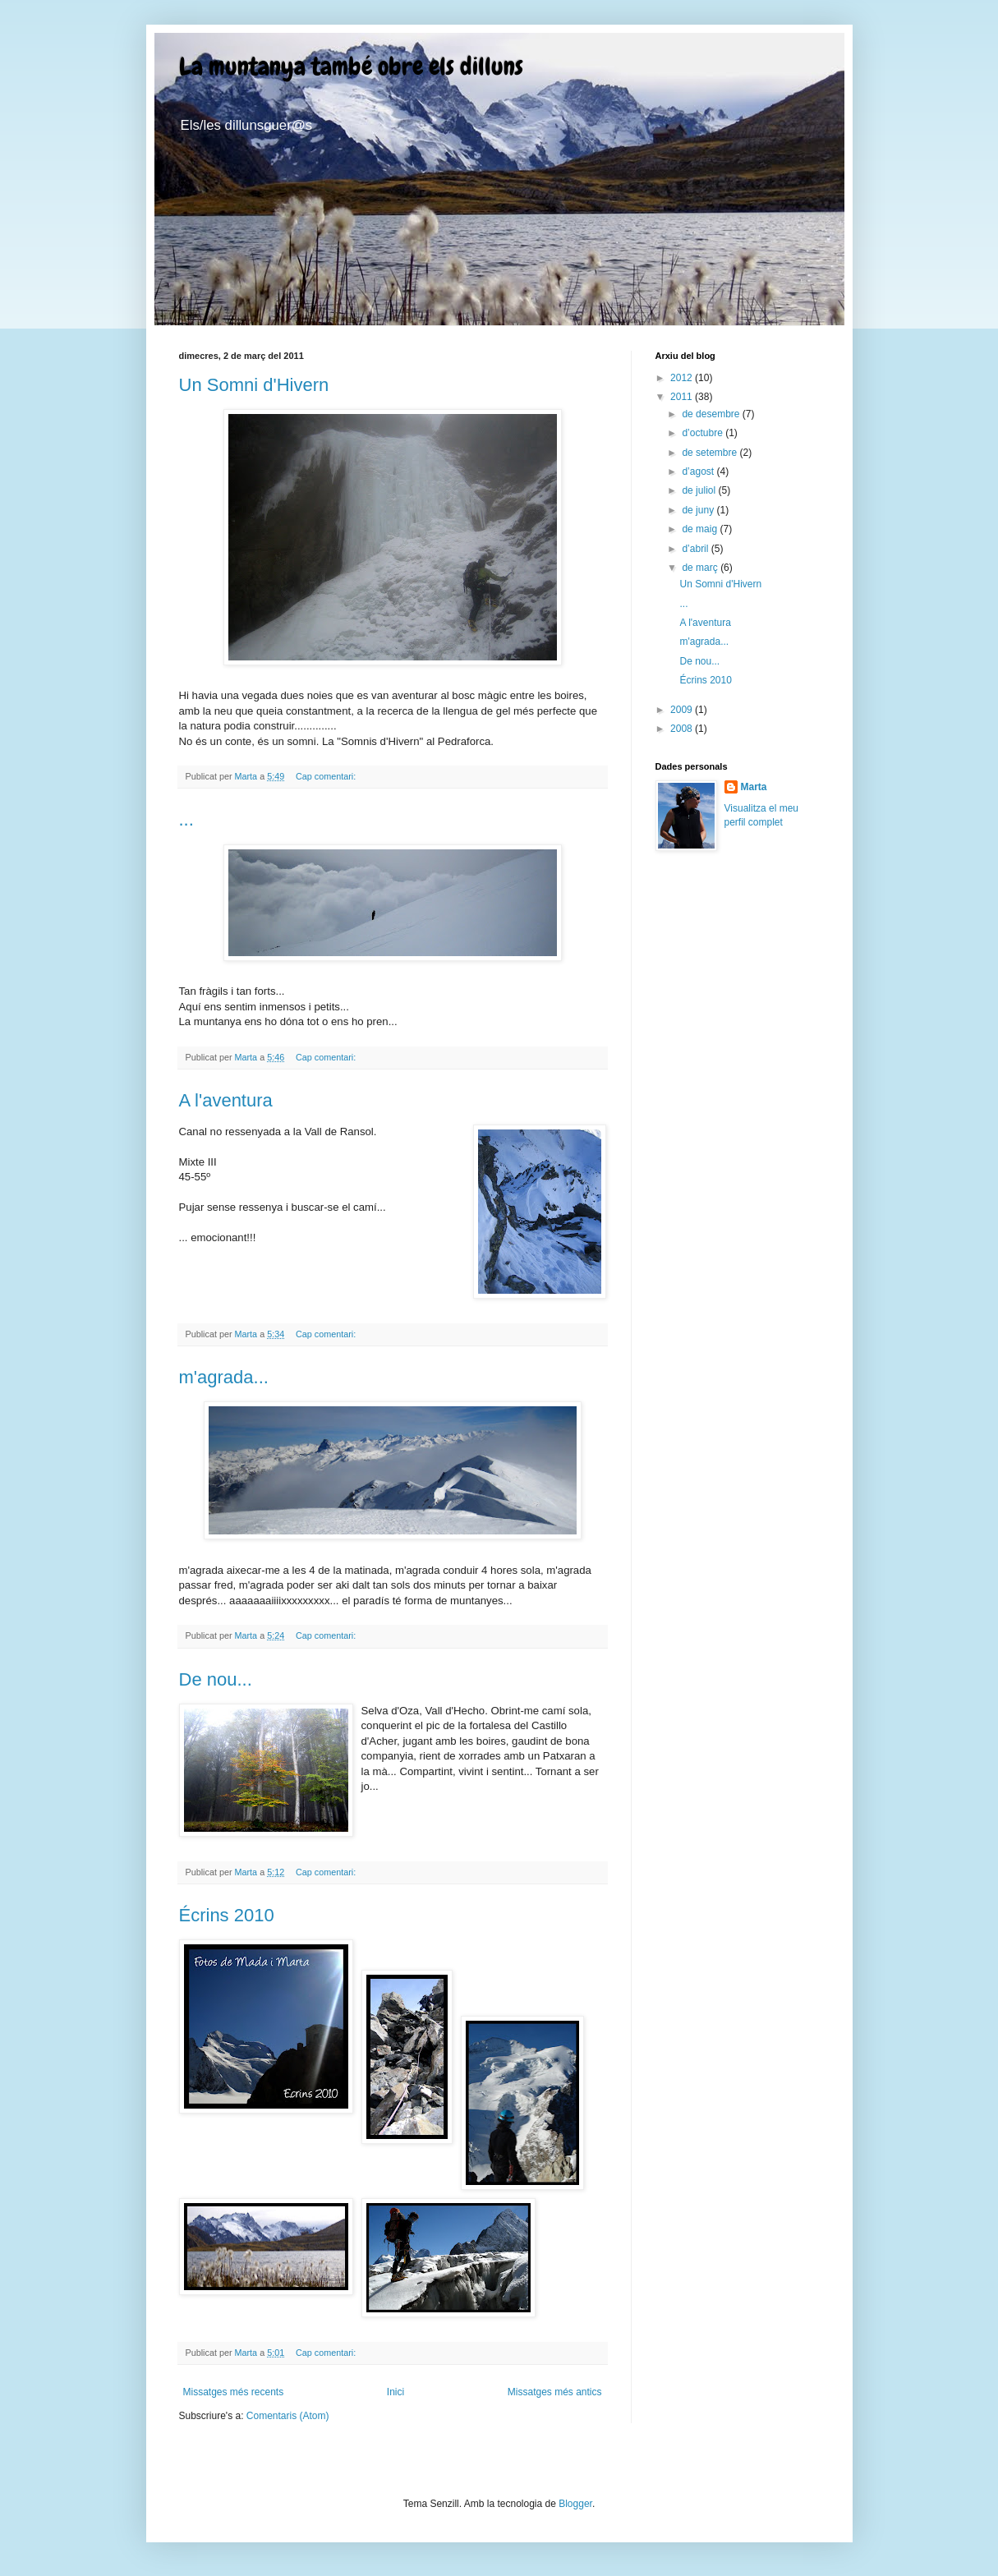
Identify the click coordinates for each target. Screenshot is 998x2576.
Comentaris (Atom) (287, 2416)
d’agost (699, 471)
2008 (682, 728)
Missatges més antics (555, 2392)
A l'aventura (226, 1100)
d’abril (696, 548)
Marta (754, 787)
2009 (682, 709)
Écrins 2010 (226, 1915)
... (186, 819)
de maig (701, 529)
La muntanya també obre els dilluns (351, 66)
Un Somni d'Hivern (254, 385)
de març (701, 567)
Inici (395, 2392)
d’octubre (703, 433)
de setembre (710, 452)
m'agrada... (224, 1377)
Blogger (575, 2503)
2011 (682, 396)
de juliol (700, 490)
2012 (682, 378)
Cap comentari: (327, 776)
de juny (699, 510)
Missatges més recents (233, 2392)
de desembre (712, 414)
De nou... (215, 1679)
